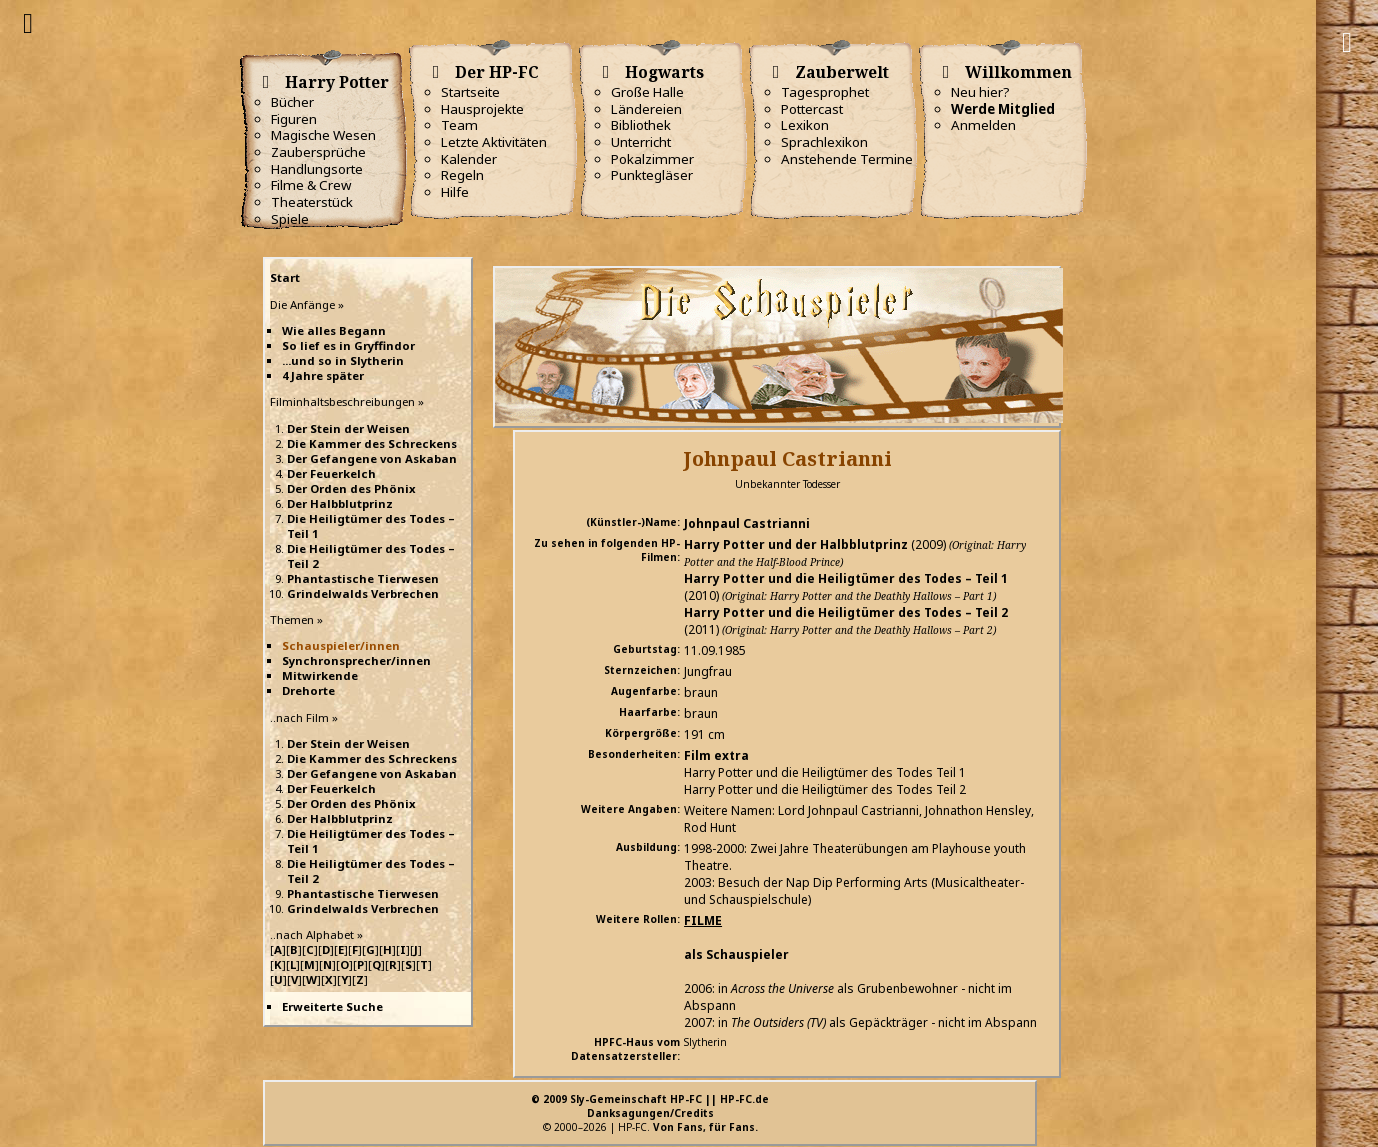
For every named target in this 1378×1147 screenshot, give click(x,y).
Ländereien (646, 109)
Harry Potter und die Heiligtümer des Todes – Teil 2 (846, 612)
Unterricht (641, 142)
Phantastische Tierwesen (363, 578)
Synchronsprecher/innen (356, 660)
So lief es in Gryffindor (348, 345)
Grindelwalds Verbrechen (363, 593)
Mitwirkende (320, 675)
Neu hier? (980, 92)
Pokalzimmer (652, 159)
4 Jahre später (323, 375)
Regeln (462, 175)
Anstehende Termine (847, 159)
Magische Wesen (323, 135)
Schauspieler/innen (341, 645)
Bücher (292, 102)
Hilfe (455, 192)
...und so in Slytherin (343, 360)
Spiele (290, 219)
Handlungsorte (317, 169)
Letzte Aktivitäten (494, 142)
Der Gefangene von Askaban (372, 458)
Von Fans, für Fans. (705, 1127)
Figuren (294, 119)
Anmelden (983, 125)
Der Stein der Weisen (348, 428)
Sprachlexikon (824, 142)
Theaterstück (312, 202)
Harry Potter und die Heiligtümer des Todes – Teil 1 (846, 578)
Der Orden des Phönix (351, 488)
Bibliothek (641, 125)
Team (459, 125)
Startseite (470, 92)
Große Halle (647, 92)
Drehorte (308, 690)
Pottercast (812, 109)
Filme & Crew (311, 185)
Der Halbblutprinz (340, 503)
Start (285, 277)
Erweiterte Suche (332, 1006)
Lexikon (805, 125)
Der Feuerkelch (331, 473)
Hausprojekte (482, 109)
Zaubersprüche (318, 152)
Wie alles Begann (334, 330)
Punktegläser (652, 175)
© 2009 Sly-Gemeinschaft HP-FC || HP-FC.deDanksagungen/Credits (650, 1106)
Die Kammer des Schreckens (372, 443)
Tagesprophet (825, 92)
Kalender (469, 159)
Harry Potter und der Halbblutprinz (796, 544)
